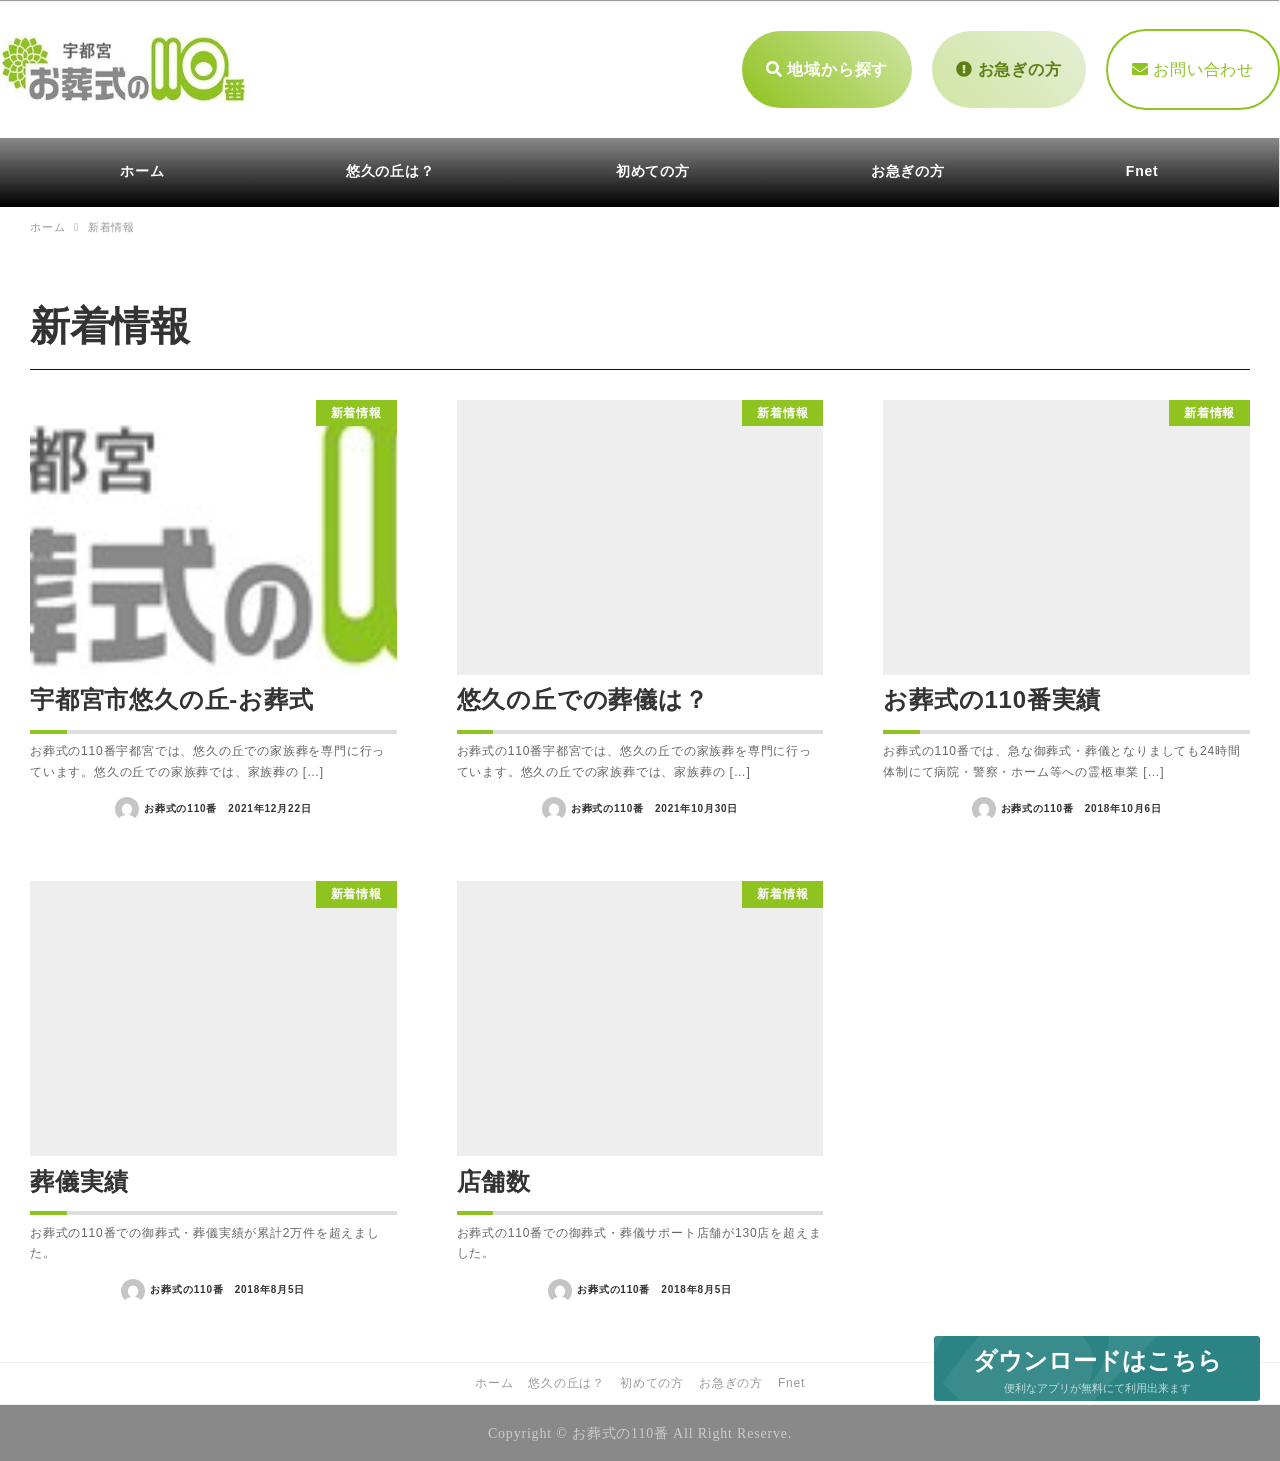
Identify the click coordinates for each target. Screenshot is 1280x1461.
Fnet (791, 1381)
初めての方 (652, 1381)
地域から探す (827, 67)
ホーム (494, 1381)
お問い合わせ (1193, 67)
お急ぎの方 (1008, 67)
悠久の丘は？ (566, 1381)
